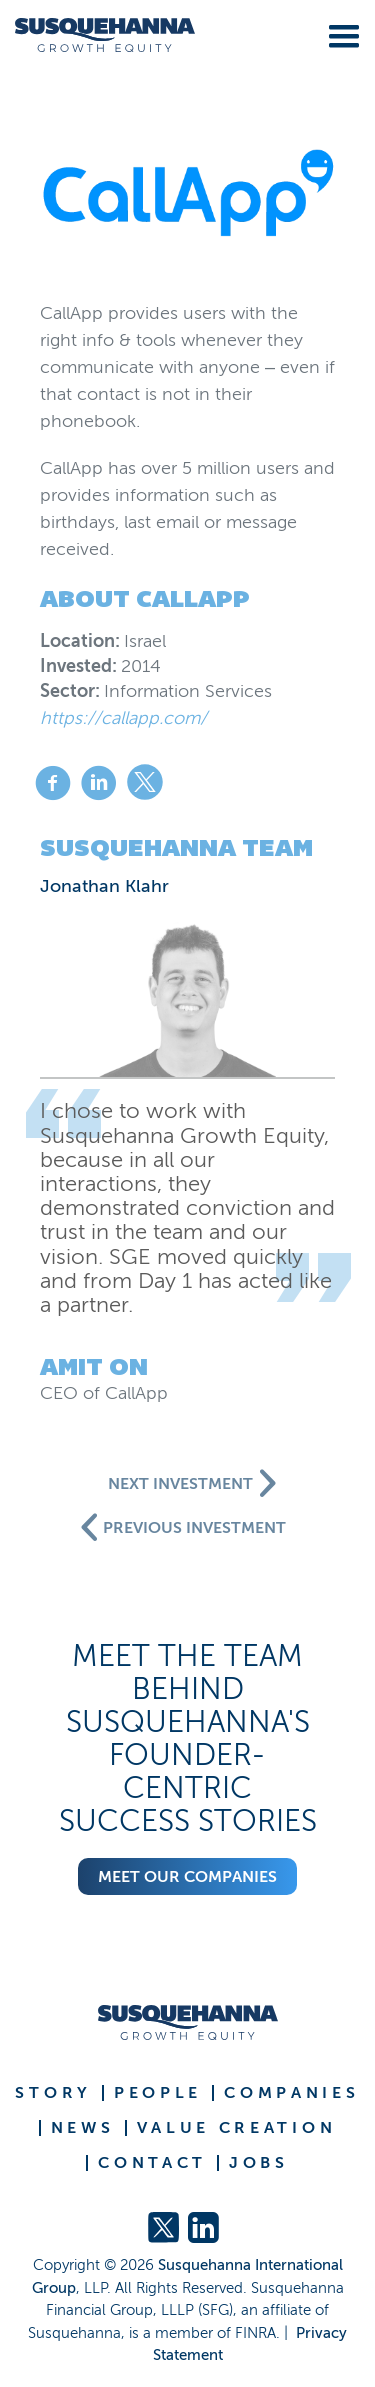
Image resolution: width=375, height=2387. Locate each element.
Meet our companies (187, 1876)
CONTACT (152, 2163)
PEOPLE (158, 2093)
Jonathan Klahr (104, 886)
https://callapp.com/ (123, 718)
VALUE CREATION (237, 2128)
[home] (97, 35)
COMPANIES (291, 2093)
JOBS (259, 2163)
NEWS (83, 2128)
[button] (340, 33)
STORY (53, 2093)
